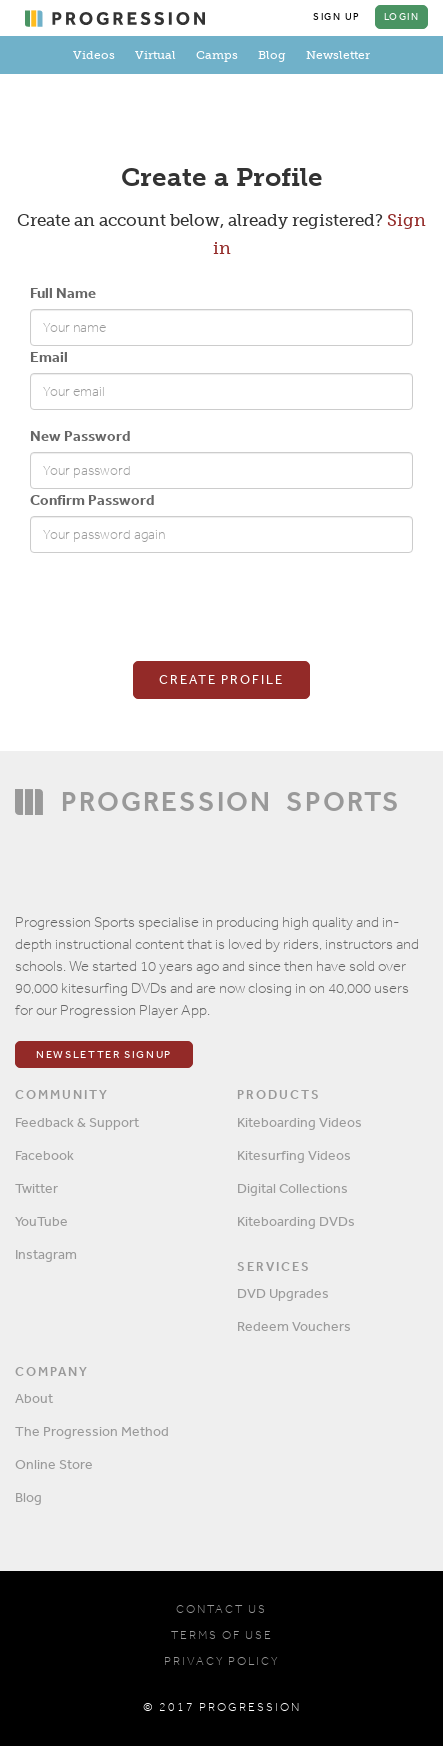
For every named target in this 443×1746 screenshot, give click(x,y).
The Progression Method (92, 1431)
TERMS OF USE (222, 1635)
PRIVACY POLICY (221, 1661)
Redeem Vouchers (294, 1326)
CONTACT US (221, 1609)
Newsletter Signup (104, 1054)
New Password (80, 435)
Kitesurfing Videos (294, 1155)
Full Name (63, 292)
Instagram (46, 1254)
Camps (217, 55)
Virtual (155, 55)
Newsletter (338, 55)
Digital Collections (292, 1188)
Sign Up (337, 17)
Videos (94, 55)
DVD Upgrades (283, 1293)
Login (402, 17)
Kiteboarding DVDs (296, 1221)
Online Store (54, 1464)
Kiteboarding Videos (299, 1122)
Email (49, 356)
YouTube (41, 1221)
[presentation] (182, 607)
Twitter (36, 1188)
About (34, 1398)
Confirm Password (92, 499)
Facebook (44, 1155)
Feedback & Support (77, 1122)
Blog (272, 55)
